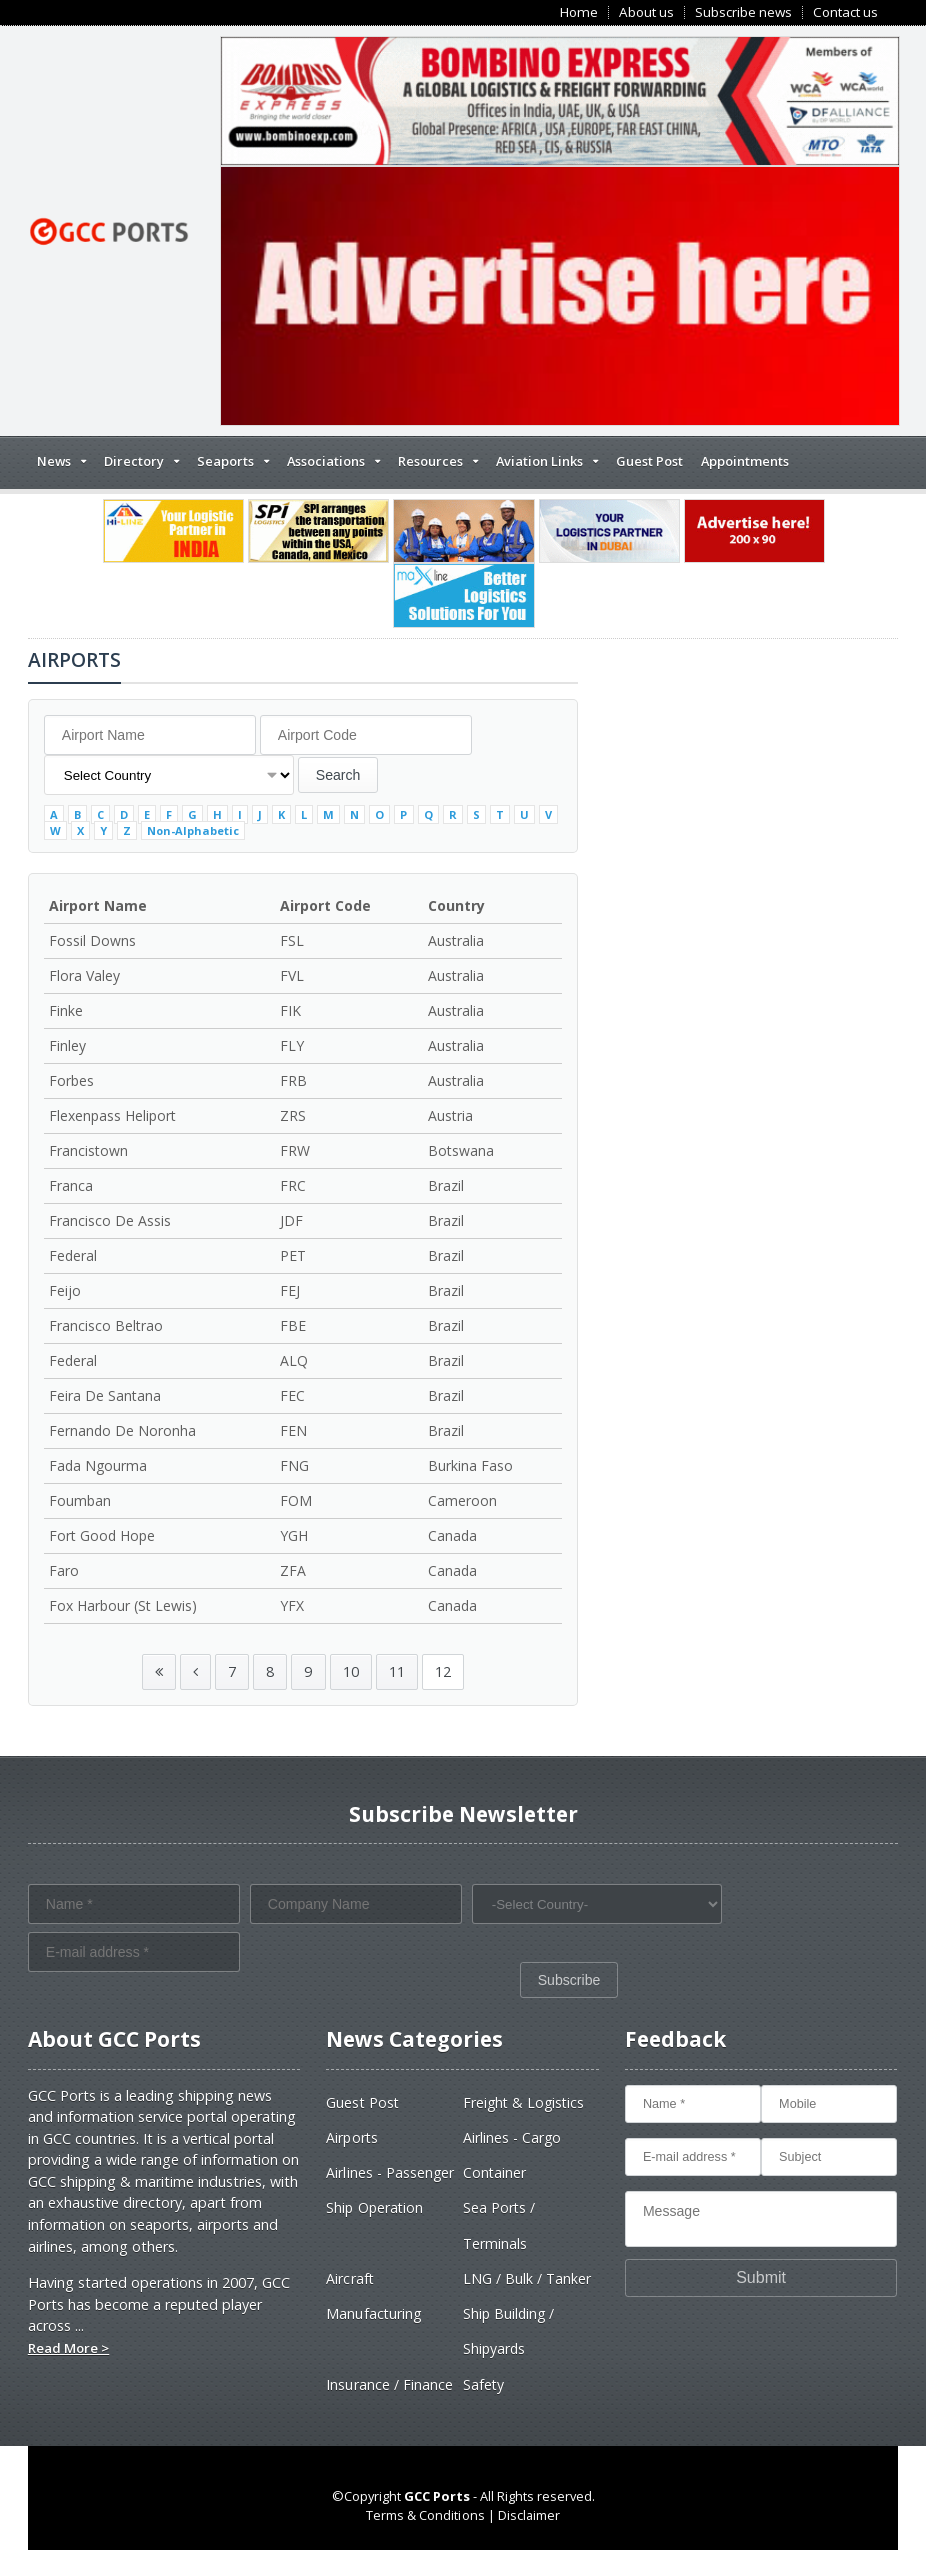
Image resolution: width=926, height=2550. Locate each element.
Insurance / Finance (389, 2384)
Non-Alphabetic (193, 830)
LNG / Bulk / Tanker (527, 2278)
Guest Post (649, 461)
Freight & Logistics (523, 2102)
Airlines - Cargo (512, 2137)
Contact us (845, 12)
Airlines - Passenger (389, 2172)
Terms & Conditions (426, 2515)
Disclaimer (529, 2515)
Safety (483, 2384)
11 (397, 1671)
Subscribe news (743, 12)
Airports (351, 2137)
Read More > (68, 2348)
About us (646, 12)
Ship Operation (374, 2207)
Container (494, 2172)
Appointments (745, 461)
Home (579, 12)
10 (351, 1671)
